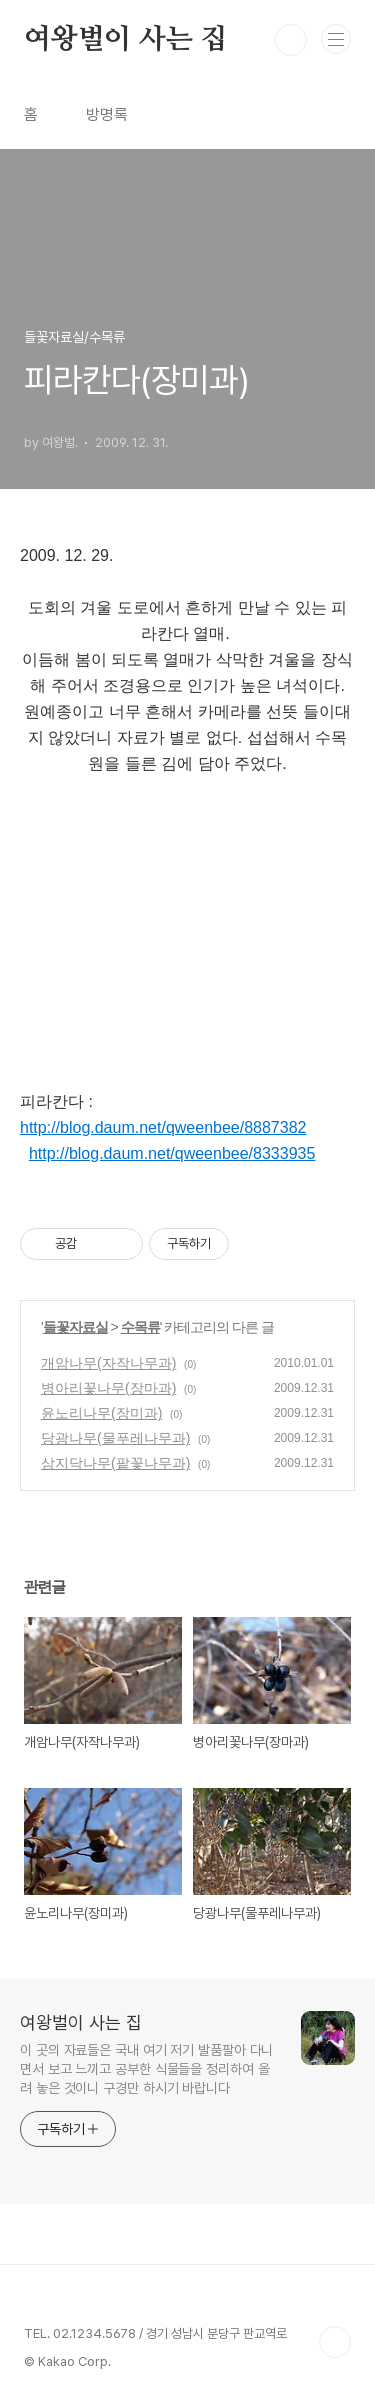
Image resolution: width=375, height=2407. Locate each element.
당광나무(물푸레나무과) (115, 1438)
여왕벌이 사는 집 (125, 40)
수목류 (140, 1327)
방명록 (107, 114)
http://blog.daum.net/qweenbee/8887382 (163, 1127)
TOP (335, 2342)
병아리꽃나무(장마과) (108, 1388)
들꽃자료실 (75, 1327)
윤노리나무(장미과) (101, 1413)
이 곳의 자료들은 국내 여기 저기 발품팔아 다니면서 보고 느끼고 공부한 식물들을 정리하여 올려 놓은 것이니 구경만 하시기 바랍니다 (146, 2069)
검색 (291, 40)
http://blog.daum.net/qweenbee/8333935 (172, 1153)
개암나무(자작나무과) (108, 1363)
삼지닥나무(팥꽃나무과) (115, 1463)
